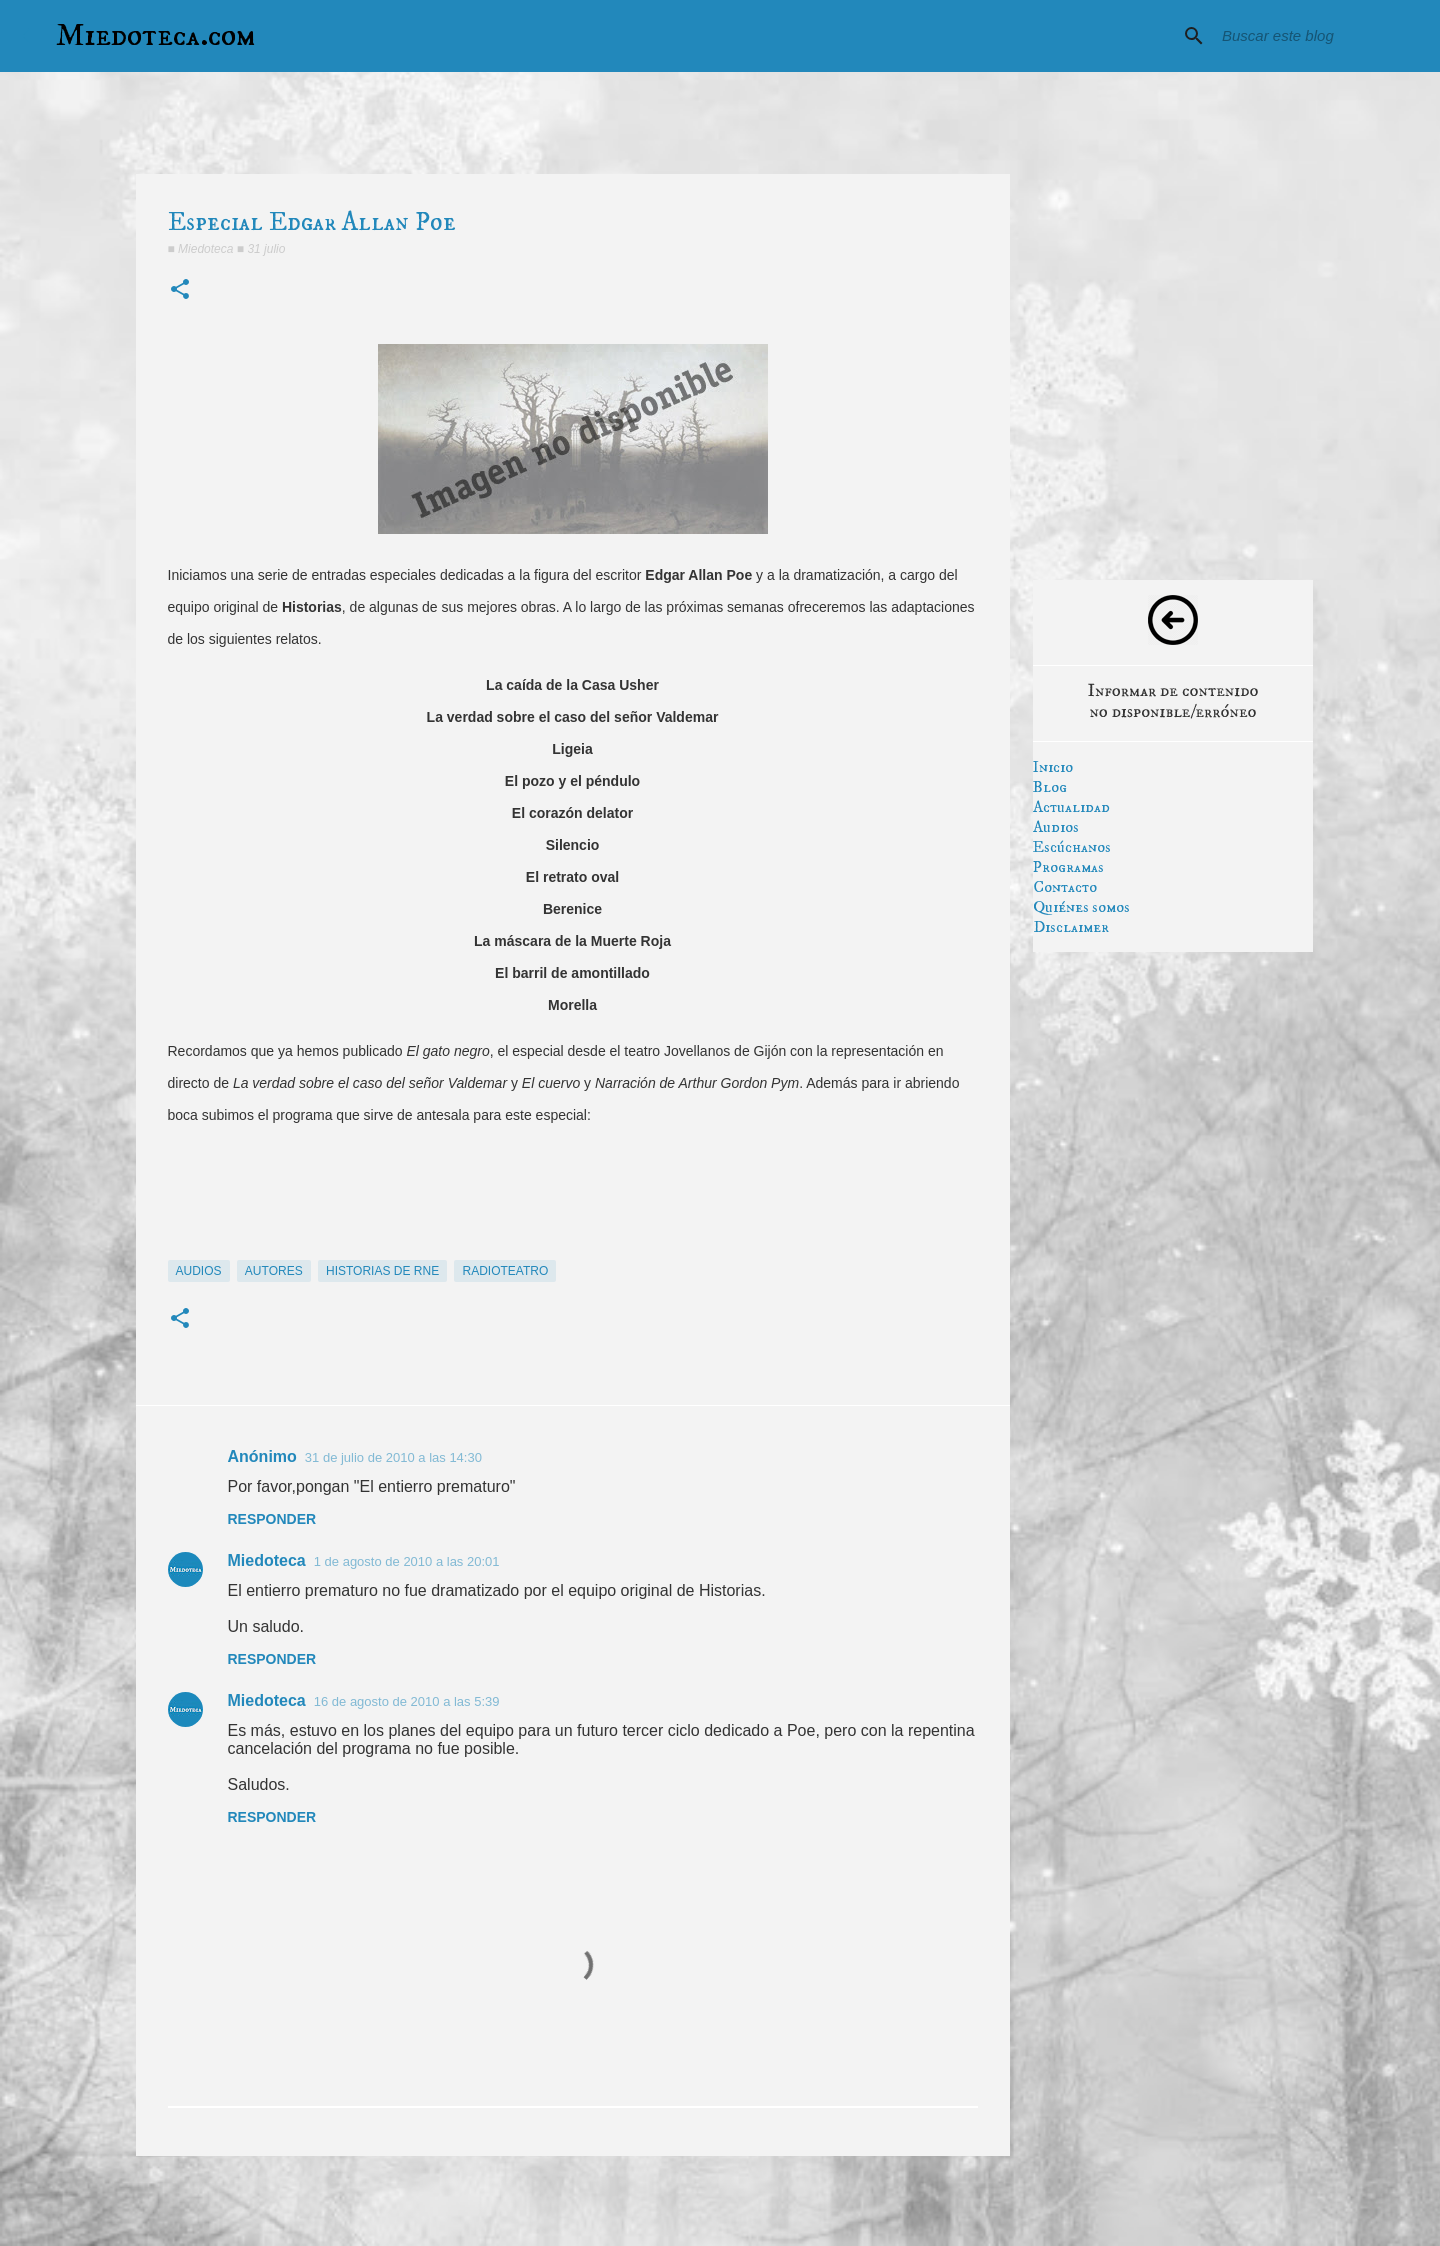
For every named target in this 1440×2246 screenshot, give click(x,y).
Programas (1068, 867)
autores (274, 1271)
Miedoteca (267, 1560)
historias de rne (382, 1271)
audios (199, 1271)
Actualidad (1071, 807)
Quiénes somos (1081, 907)
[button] (180, 290)
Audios (1056, 827)
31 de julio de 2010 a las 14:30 (393, 1457)
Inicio (1053, 767)
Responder (272, 1519)
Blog (1050, 787)
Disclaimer (1071, 927)
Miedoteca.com (156, 36)
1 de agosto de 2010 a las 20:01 (407, 1561)
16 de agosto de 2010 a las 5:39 (407, 1701)
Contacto (1065, 887)
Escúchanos (1072, 847)
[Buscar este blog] (1319, 36)
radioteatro (505, 1271)
